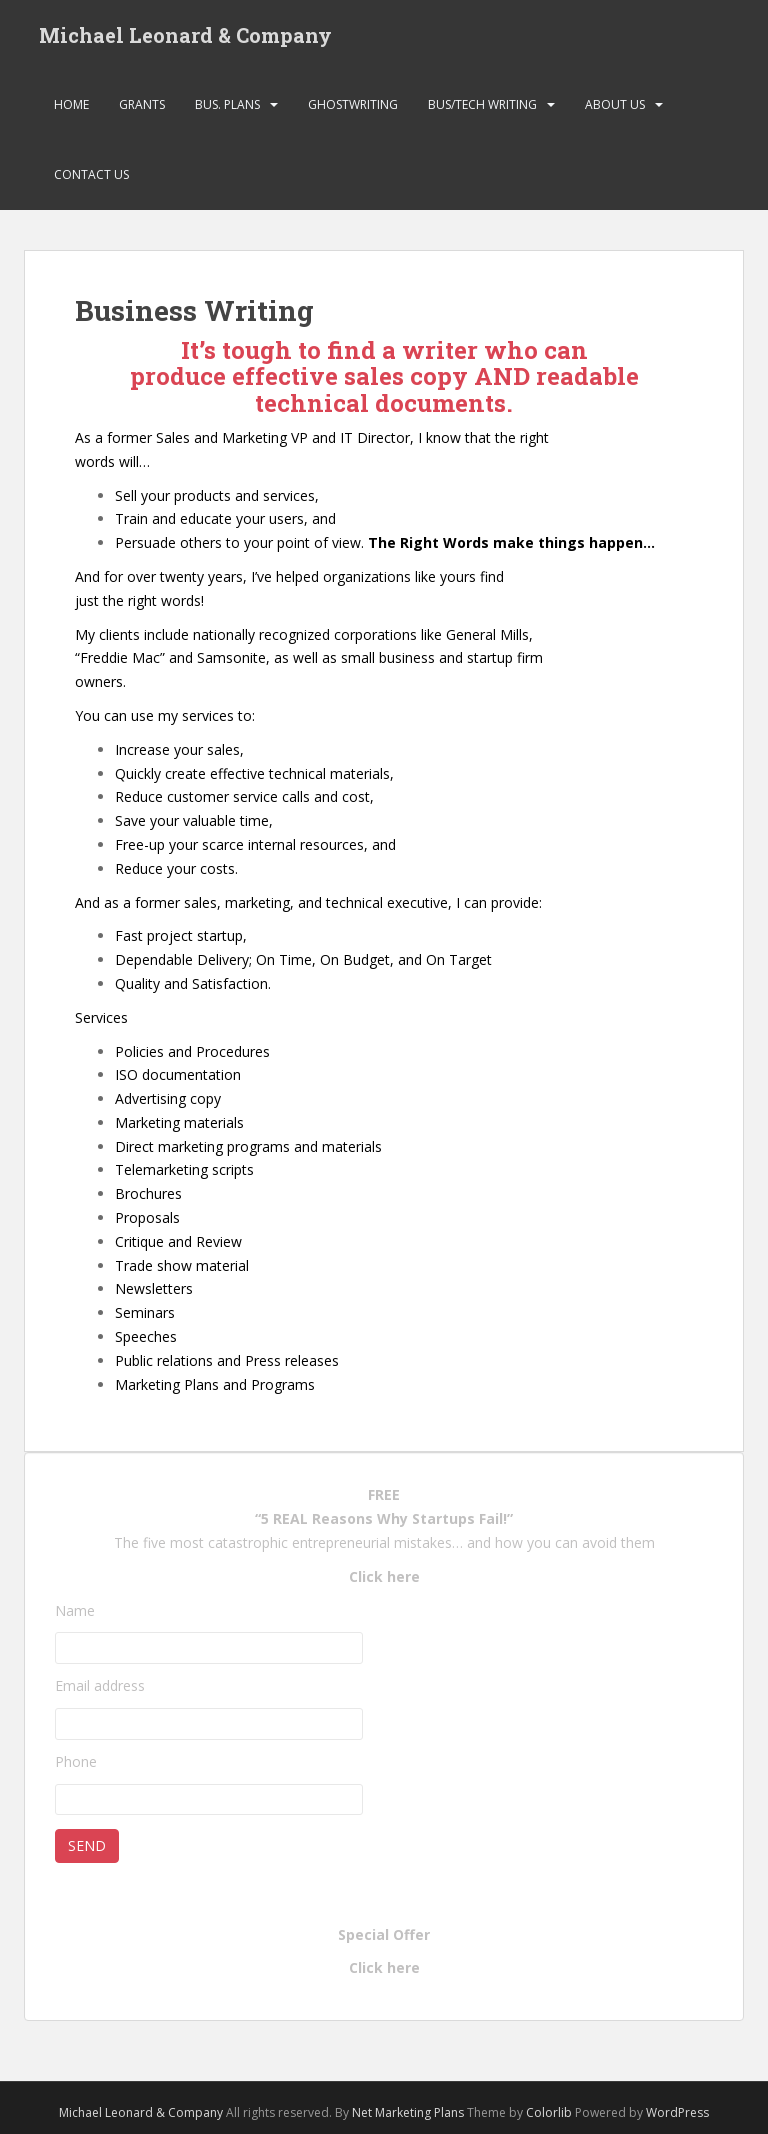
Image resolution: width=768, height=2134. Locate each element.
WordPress (677, 2112)
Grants (142, 104)
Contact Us (91, 174)
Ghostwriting (353, 104)
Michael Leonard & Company (185, 35)
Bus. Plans (227, 104)
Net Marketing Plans (409, 2112)
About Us (615, 104)
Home (71, 104)
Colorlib (549, 2112)
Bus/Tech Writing (482, 104)
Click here (384, 1576)
